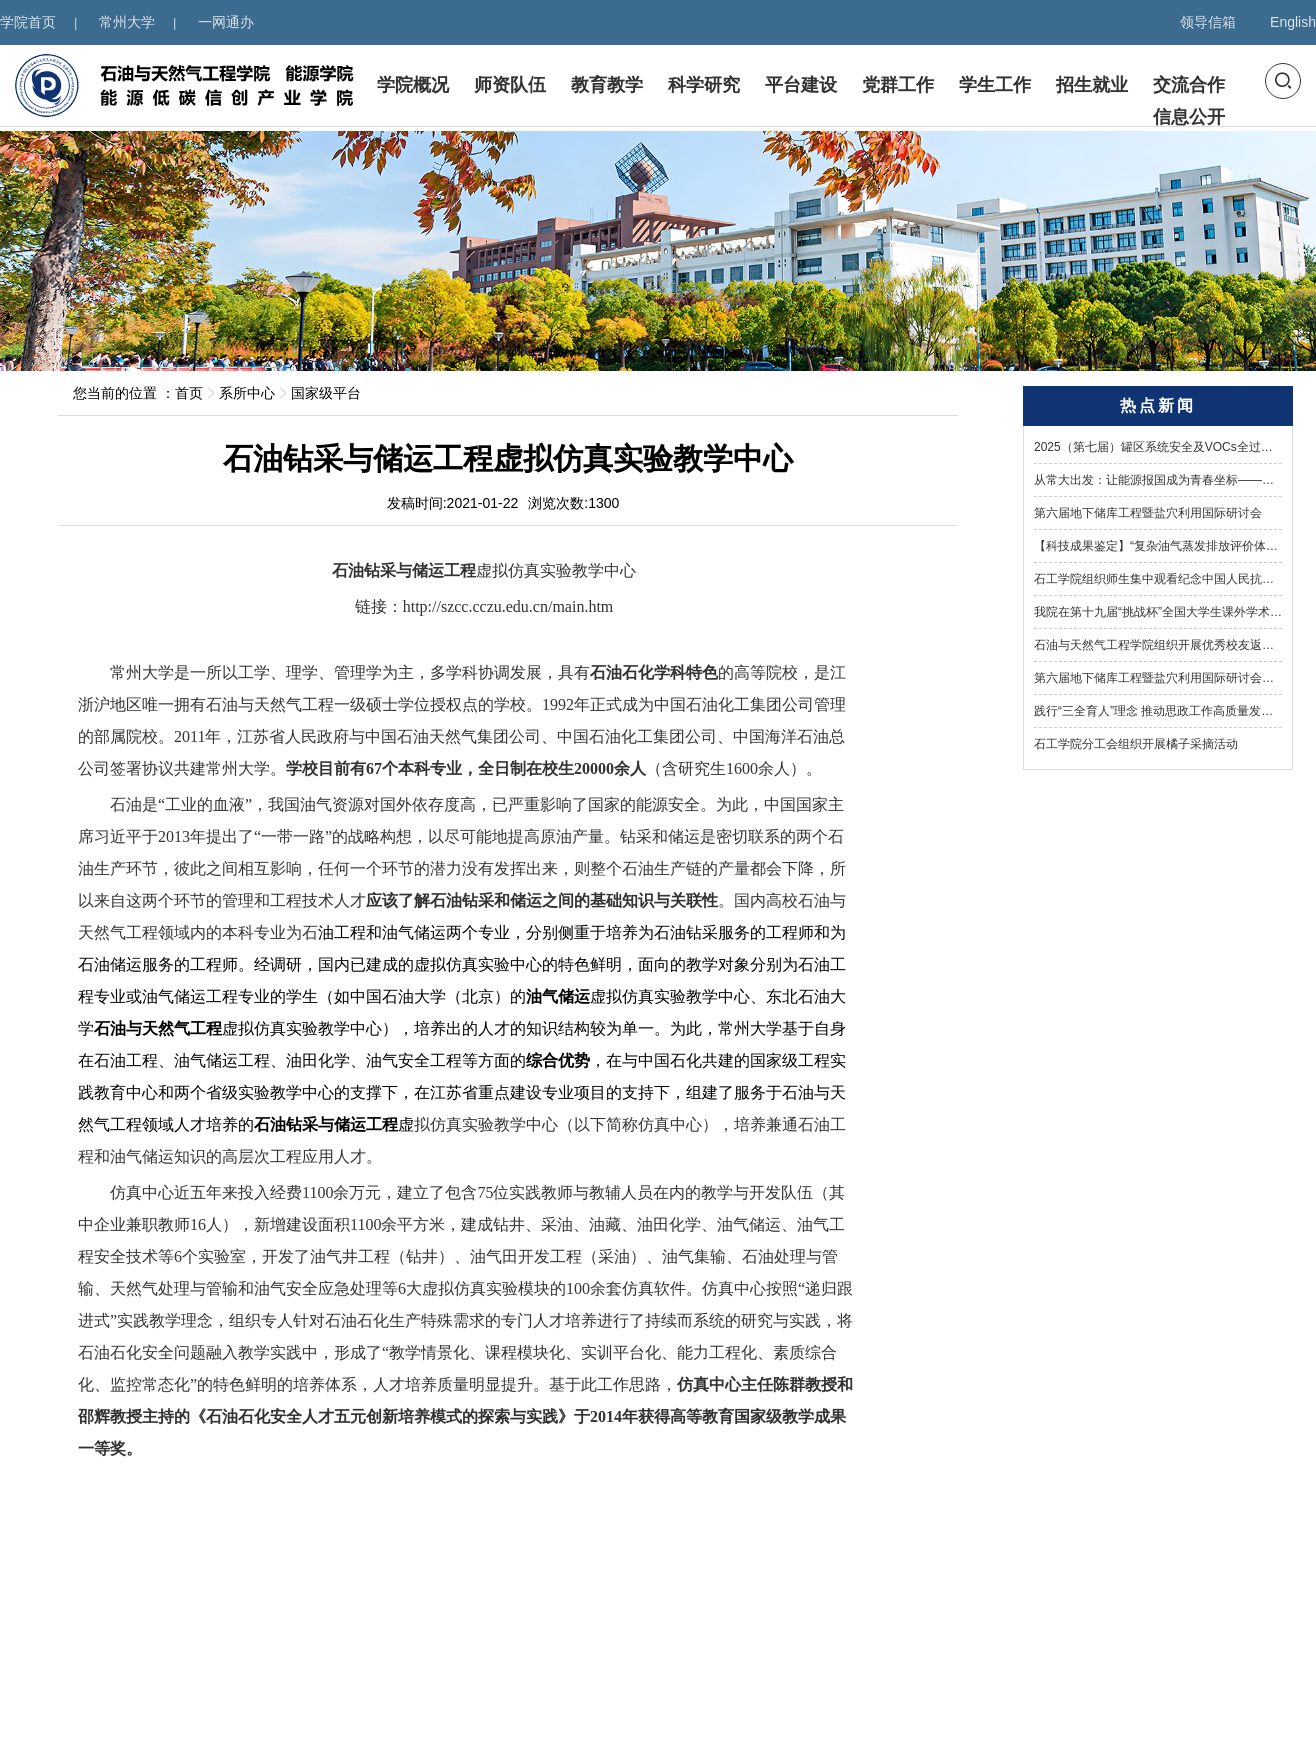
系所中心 (247, 393)
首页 (189, 393)
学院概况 (413, 87)
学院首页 (28, 21)
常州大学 (127, 21)
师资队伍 (510, 87)
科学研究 (704, 87)
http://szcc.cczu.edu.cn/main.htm (508, 606)
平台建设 (801, 87)
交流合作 (1189, 87)
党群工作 (898, 87)
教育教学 (607, 87)
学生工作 (995, 87)
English (1293, 21)
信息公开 (1189, 119)
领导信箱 (1208, 21)
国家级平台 (326, 393)
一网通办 (226, 21)
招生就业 (1092, 87)
